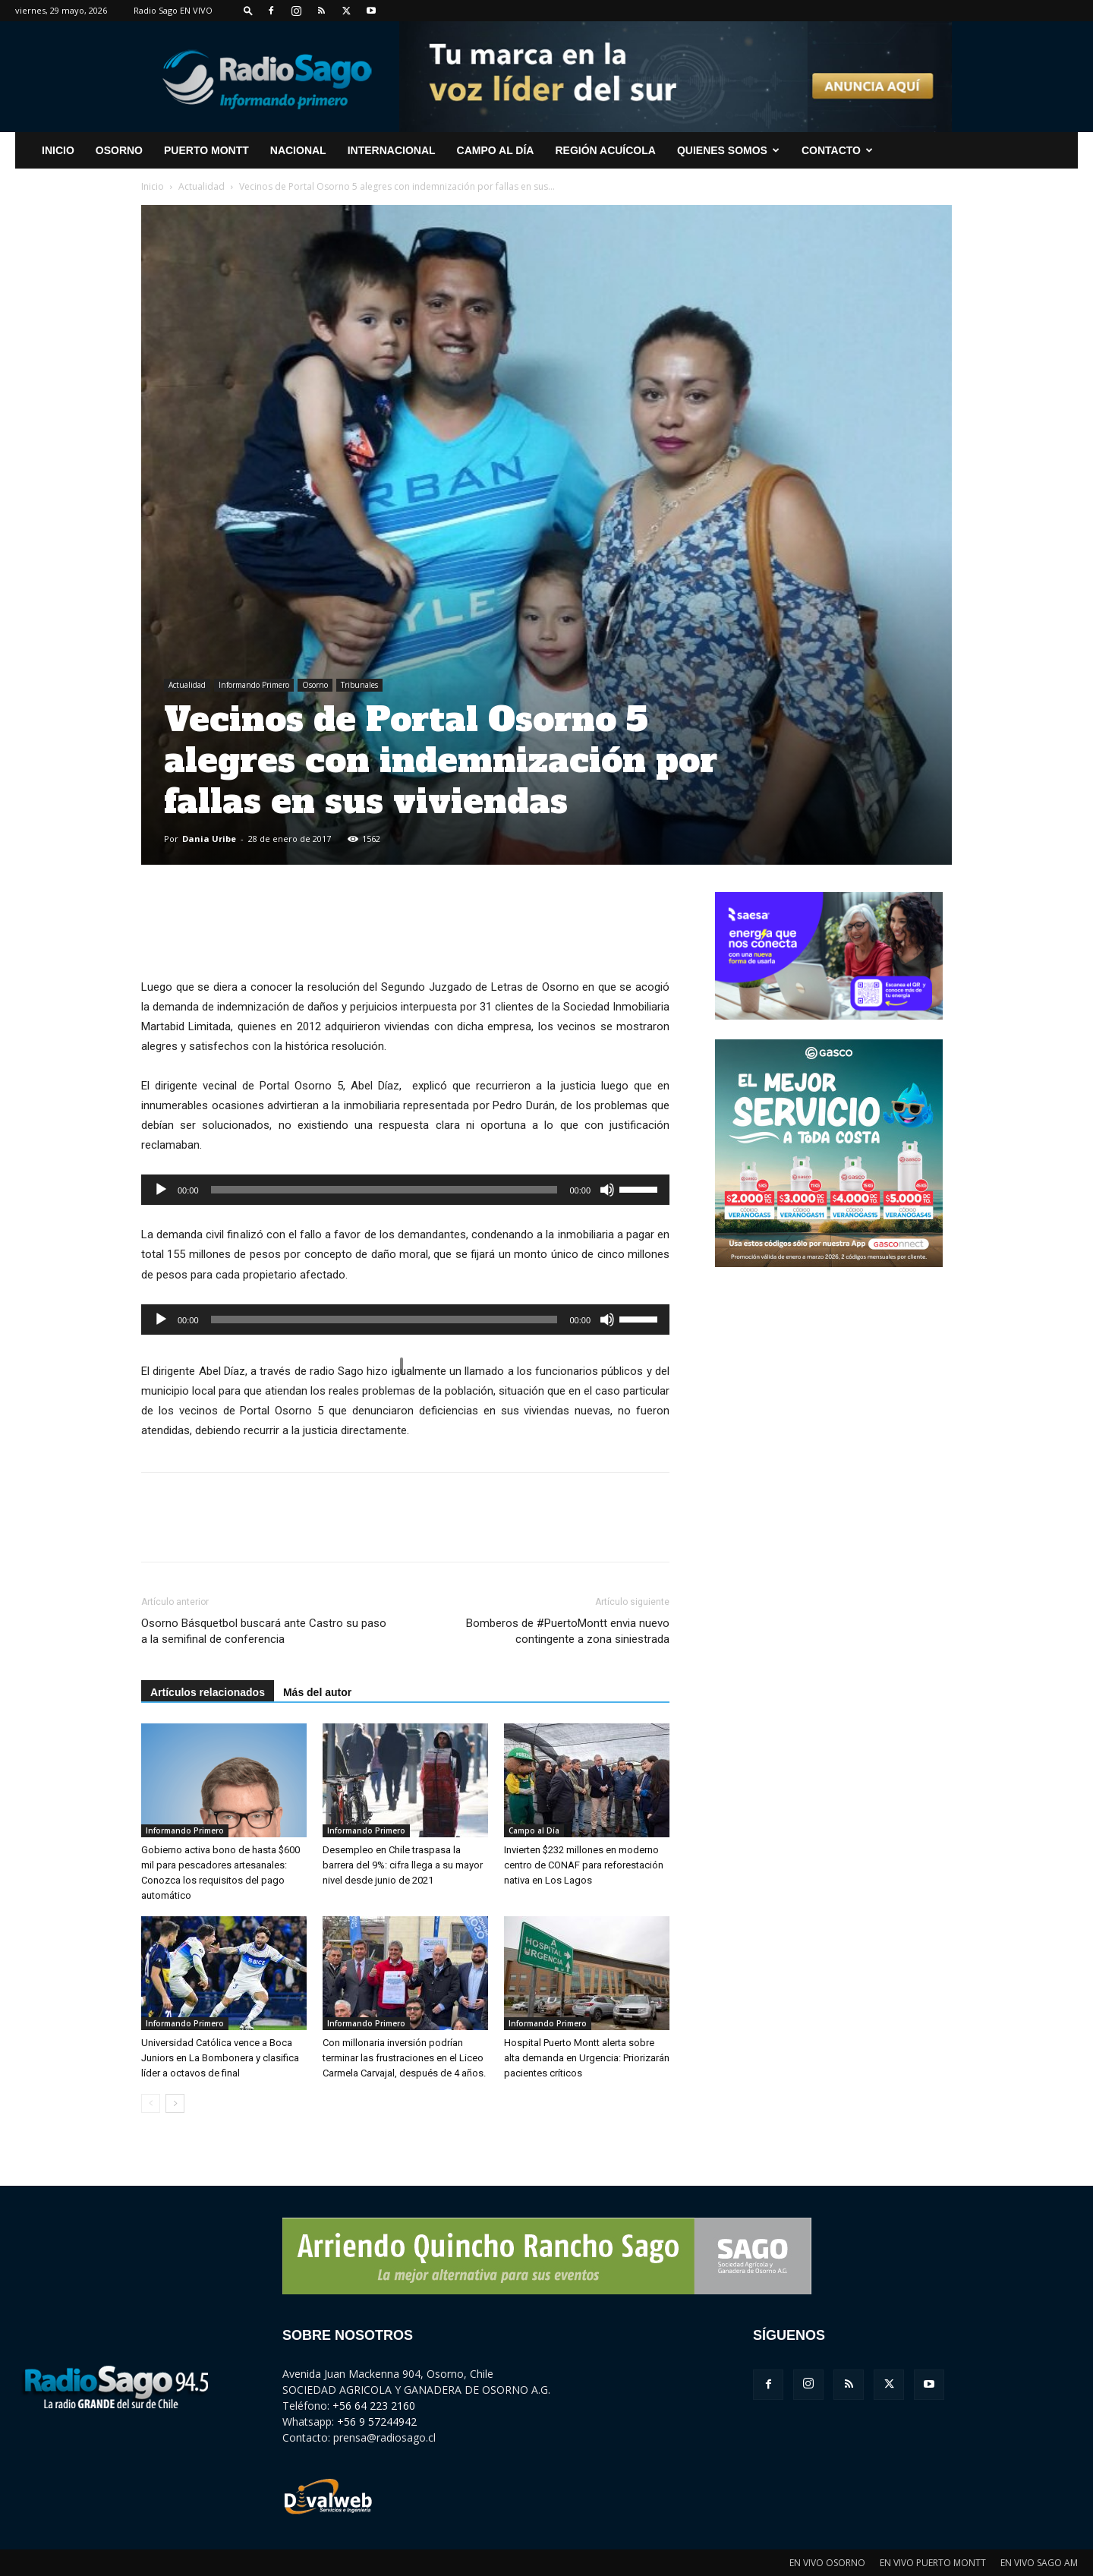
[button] (248, 10)
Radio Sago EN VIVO (173, 10)
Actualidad (201, 186)
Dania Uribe (209, 838)
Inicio (152, 186)
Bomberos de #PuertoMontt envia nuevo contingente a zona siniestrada (567, 1631)
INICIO (58, 150)
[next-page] (174, 2103)
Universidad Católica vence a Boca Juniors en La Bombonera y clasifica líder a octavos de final (220, 2058)
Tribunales (359, 684)
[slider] (384, 1189)
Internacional (392, 150)
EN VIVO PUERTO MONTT (933, 2562)
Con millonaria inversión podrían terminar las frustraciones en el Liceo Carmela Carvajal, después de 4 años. (404, 2058)
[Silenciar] (607, 1189)
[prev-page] (150, 2103)
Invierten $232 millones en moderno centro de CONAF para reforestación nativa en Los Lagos (583, 1865)
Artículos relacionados (207, 1692)
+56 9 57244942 (377, 2421)
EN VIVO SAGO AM (1039, 2562)
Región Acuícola (605, 150)
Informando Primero (254, 684)
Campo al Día (495, 150)
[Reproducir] (161, 1189)
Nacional (298, 150)
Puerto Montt (206, 150)
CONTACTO (837, 150)
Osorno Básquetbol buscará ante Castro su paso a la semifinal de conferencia (263, 1631)
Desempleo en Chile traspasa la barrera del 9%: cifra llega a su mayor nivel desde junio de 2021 (403, 1865)
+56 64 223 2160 (373, 2405)
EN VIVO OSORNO (827, 2562)
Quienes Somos (728, 150)
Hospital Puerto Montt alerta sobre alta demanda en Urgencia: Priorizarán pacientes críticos (586, 2058)
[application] (405, 1189)
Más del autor (317, 1692)
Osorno (119, 150)
